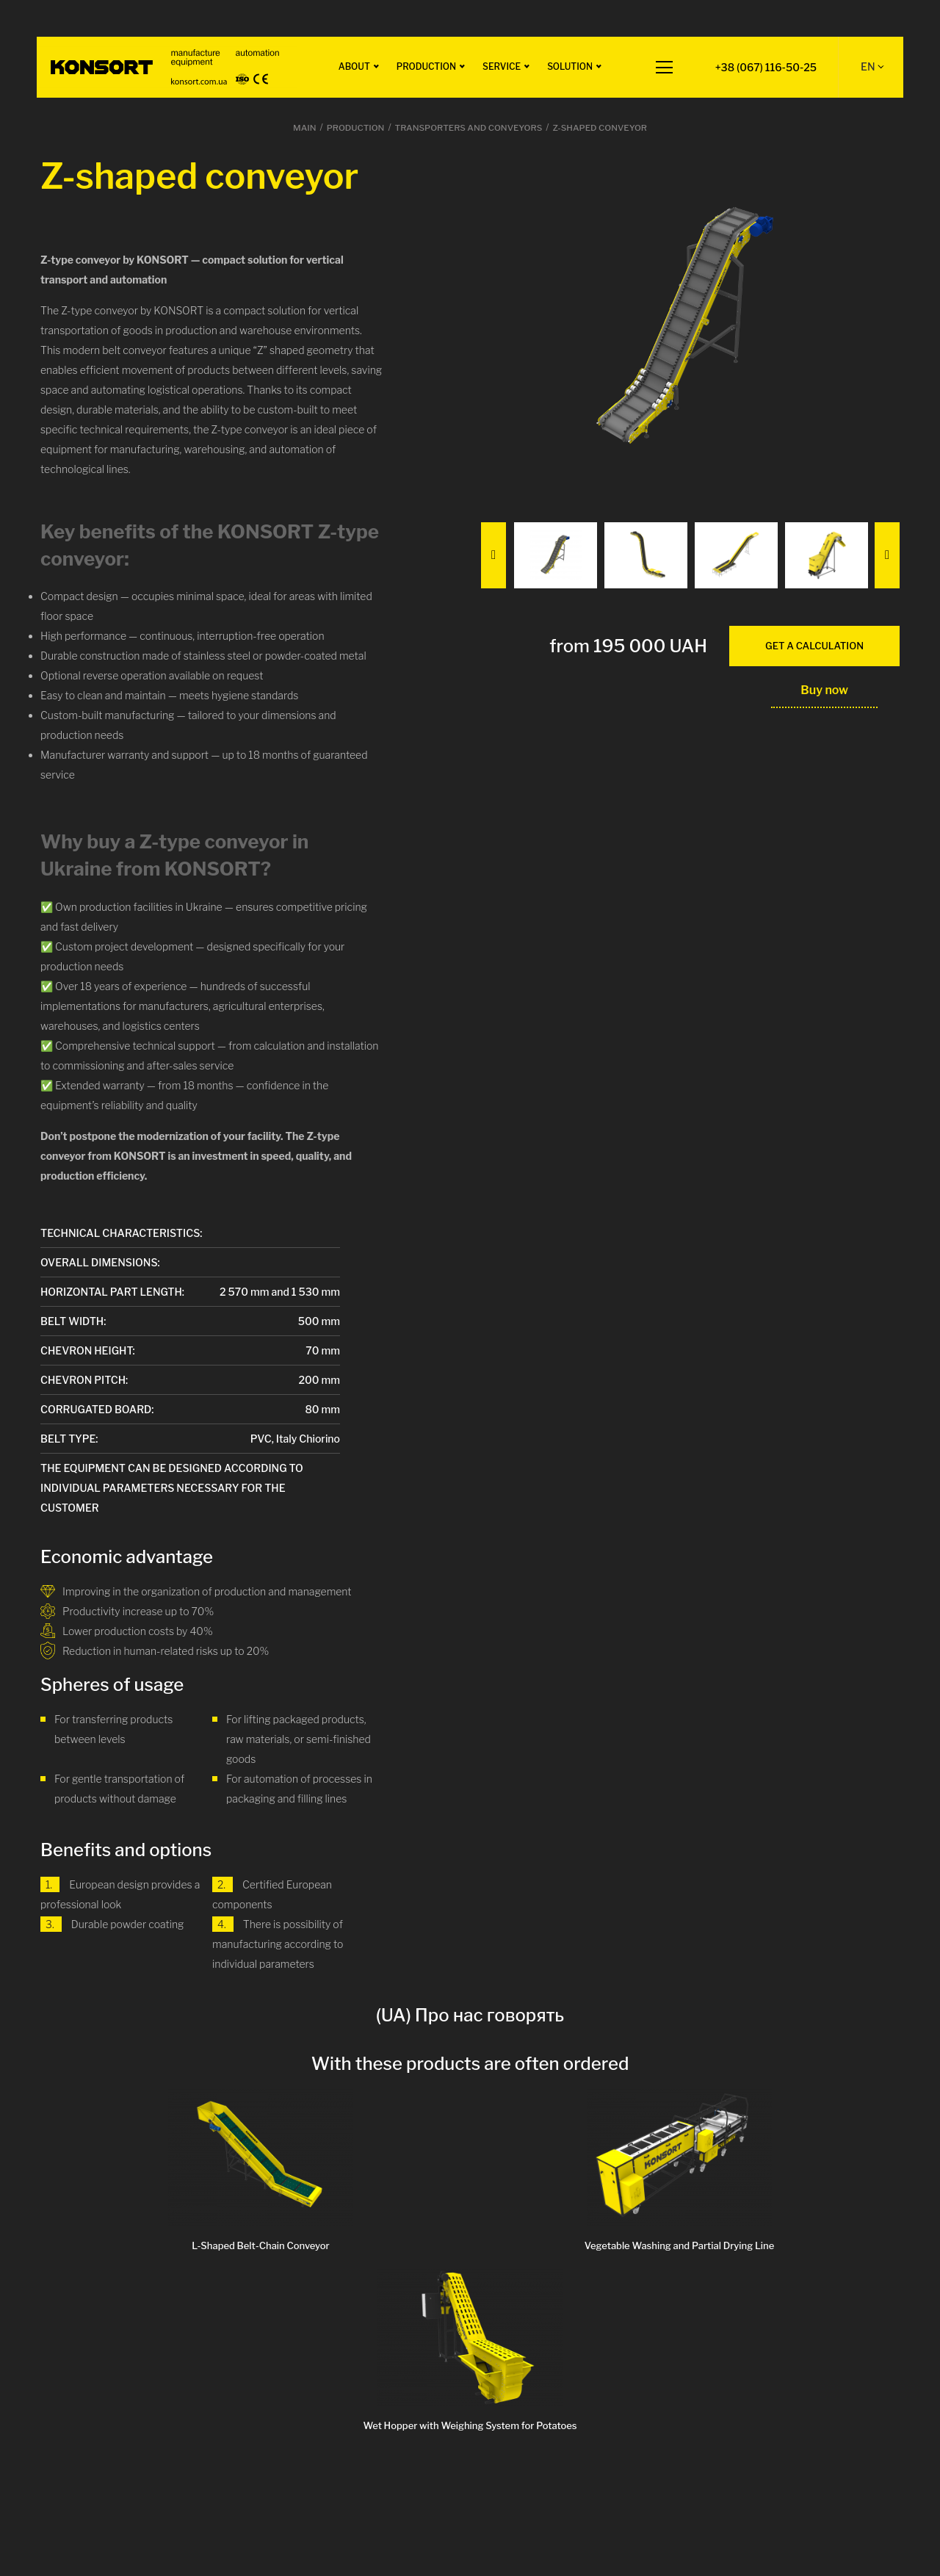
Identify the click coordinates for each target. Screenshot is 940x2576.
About (353, 66)
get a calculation (814, 646)
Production (425, 66)
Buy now (824, 690)
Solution (568, 66)
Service (500, 66)
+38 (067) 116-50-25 (765, 67)
